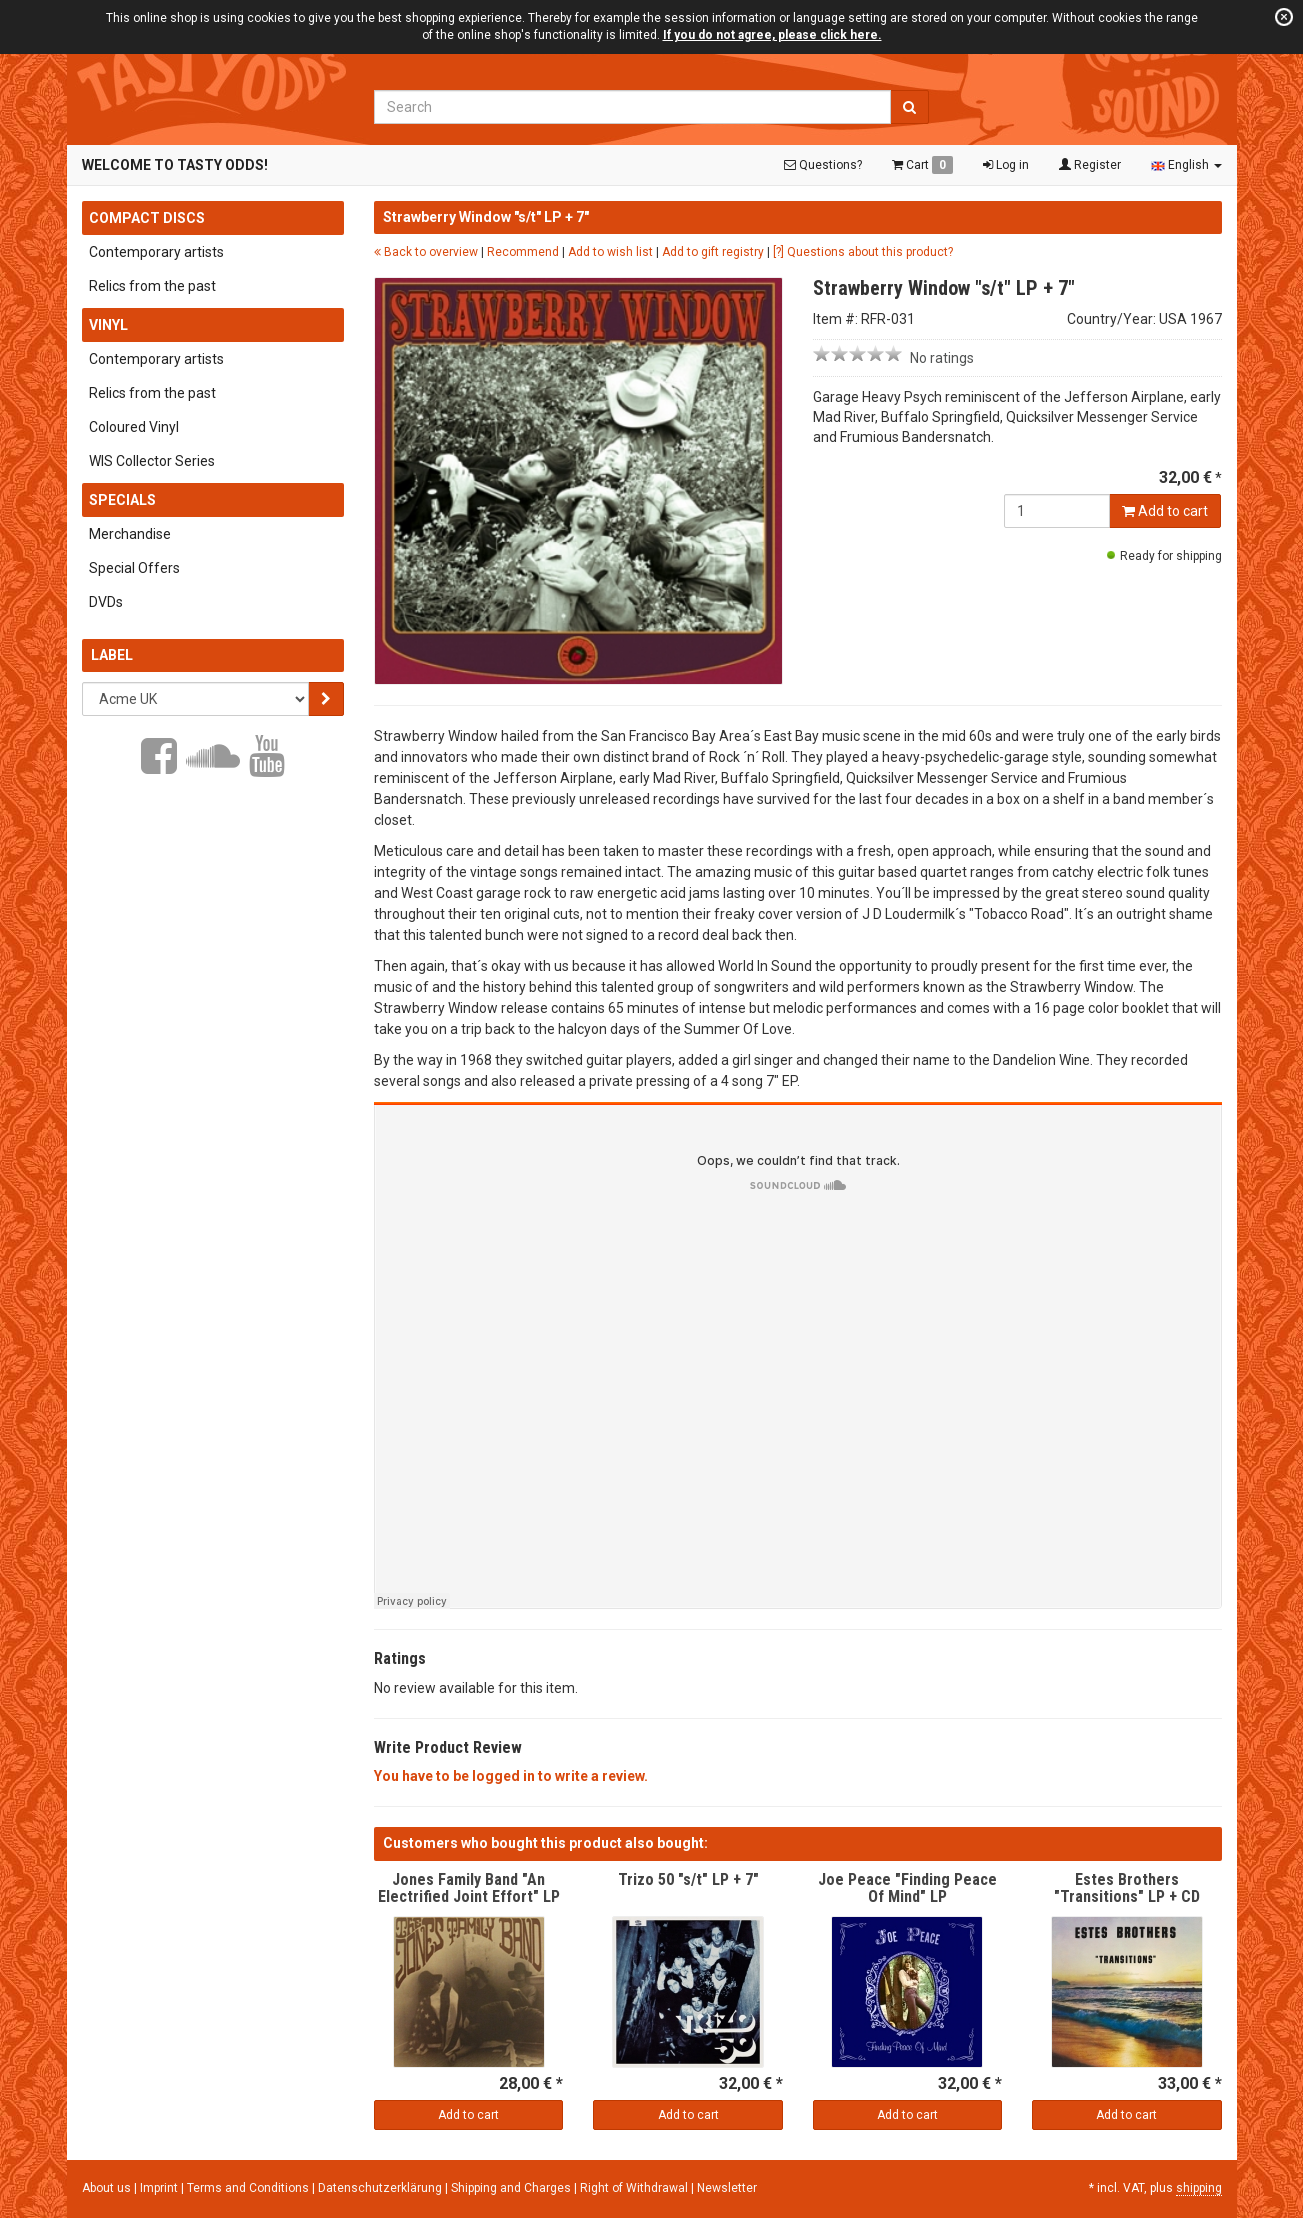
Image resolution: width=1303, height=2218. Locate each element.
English (1186, 165)
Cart (922, 165)
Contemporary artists (156, 252)
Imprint (160, 2188)
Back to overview (426, 252)
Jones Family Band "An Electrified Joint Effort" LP (469, 1888)
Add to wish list (610, 252)
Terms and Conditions (249, 2188)
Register (1090, 165)
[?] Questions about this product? (863, 252)
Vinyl (108, 325)
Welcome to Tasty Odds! (175, 165)
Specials (122, 500)
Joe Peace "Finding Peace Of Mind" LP (907, 1888)
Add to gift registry (713, 252)
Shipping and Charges (512, 2188)
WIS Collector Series (152, 461)
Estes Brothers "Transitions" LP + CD (1127, 1888)
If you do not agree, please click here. (772, 35)
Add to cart (1165, 511)
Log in (1006, 165)
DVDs (106, 602)
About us (106, 2188)
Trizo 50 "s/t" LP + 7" (688, 1879)
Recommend (523, 252)
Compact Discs (147, 218)
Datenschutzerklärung (381, 2188)
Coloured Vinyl (134, 427)
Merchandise (130, 534)
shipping (1199, 2188)
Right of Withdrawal (635, 2188)
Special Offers (134, 568)
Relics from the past (152, 286)
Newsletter (727, 2188)
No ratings (942, 358)
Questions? (823, 165)
